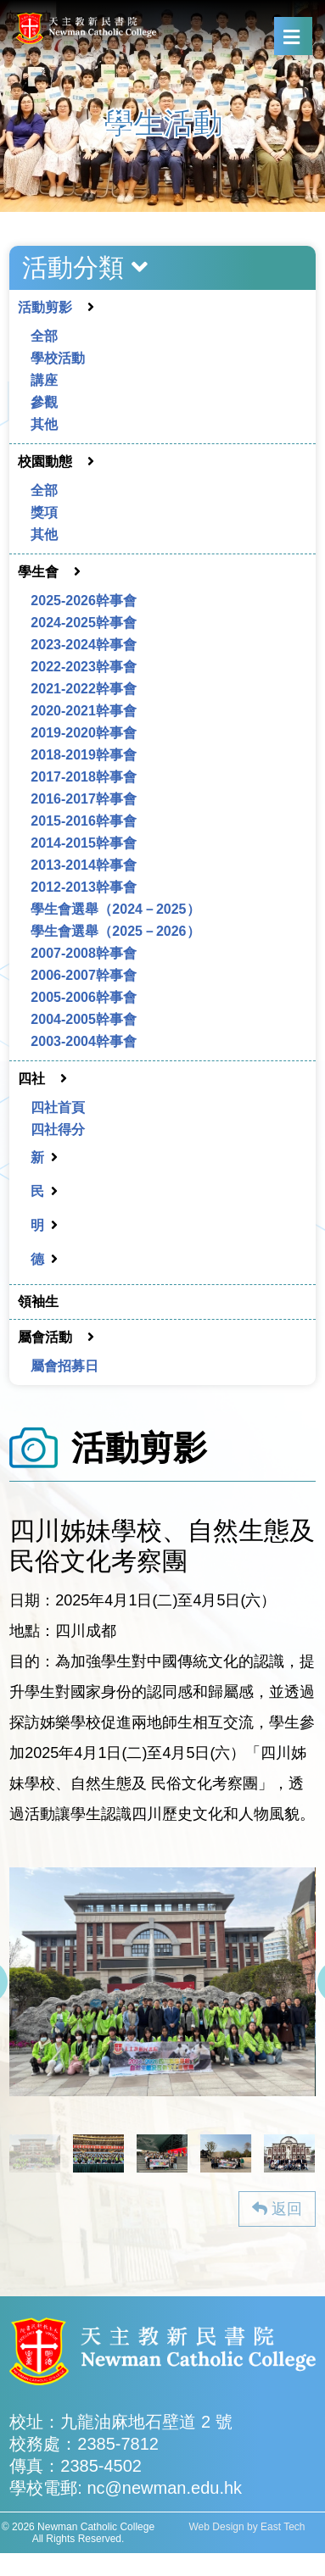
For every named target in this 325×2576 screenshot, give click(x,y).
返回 (277, 2208)
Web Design (216, 2527)
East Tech (283, 2527)
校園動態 (45, 461)
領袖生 (38, 1301)
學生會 (38, 572)
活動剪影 (45, 307)
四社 (31, 1078)
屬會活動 (45, 1337)
